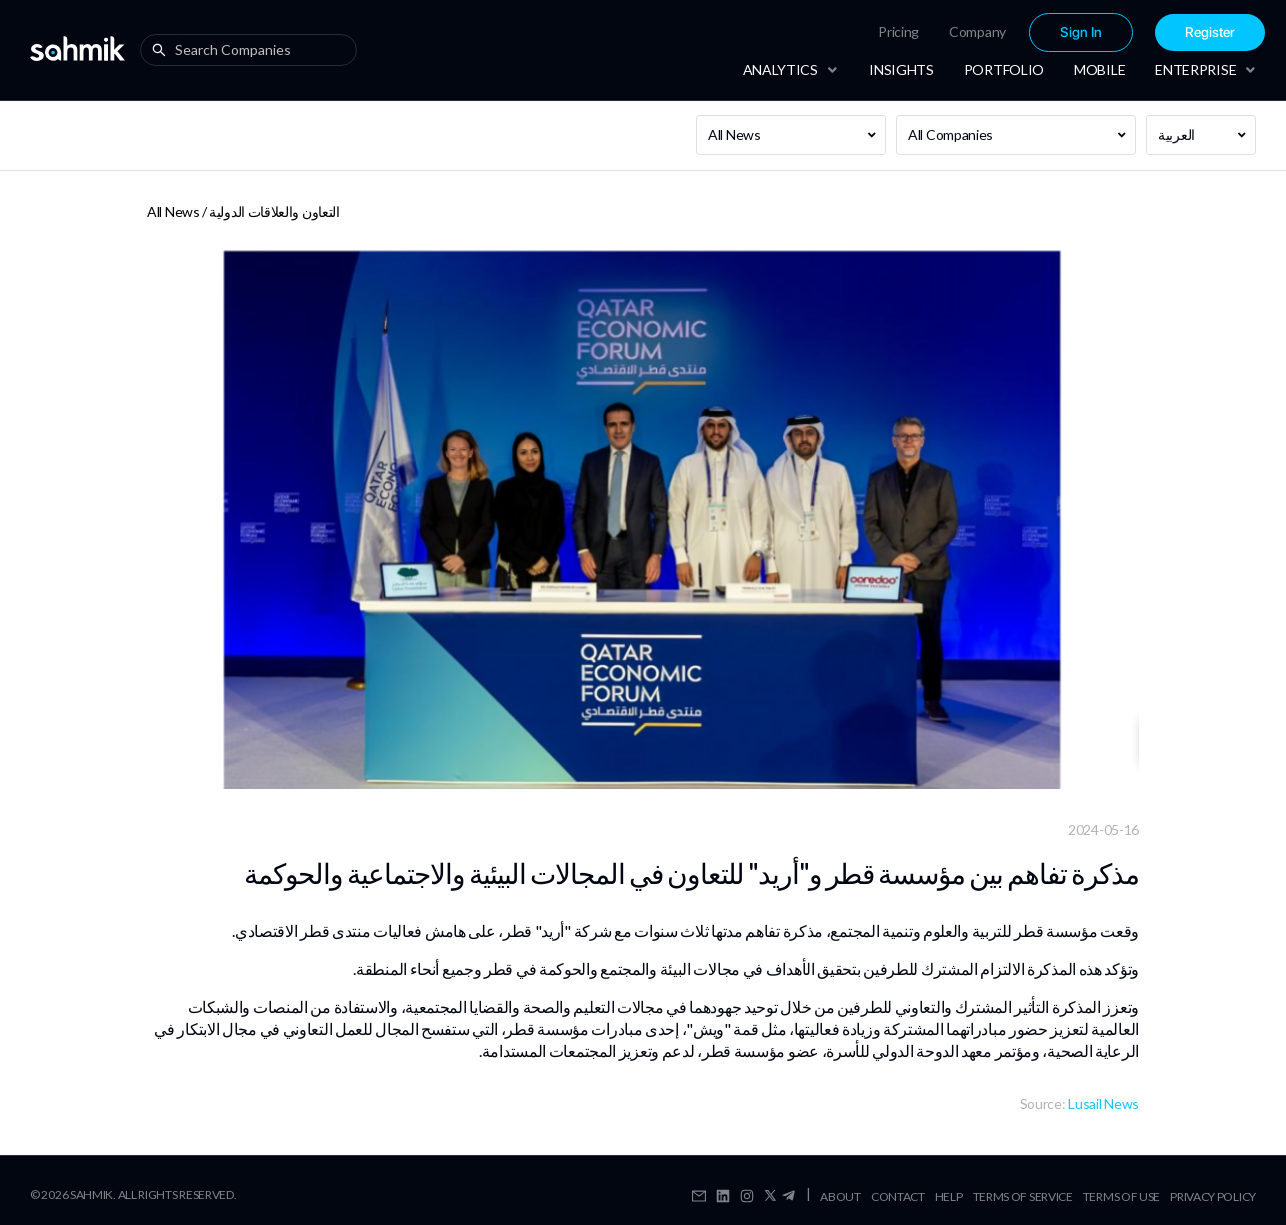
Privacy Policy (1213, 1196)
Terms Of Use (1121, 1196)
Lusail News (1103, 1103)
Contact (898, 1196)
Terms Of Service (1023, 1196)
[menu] (1007, 32)
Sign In (1081, 32)
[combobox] (253, 50)
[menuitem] (898, 32)
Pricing (898, 31)
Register (1210, 32)
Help (949, 1196)
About (840, 1196)
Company (977, 31)
